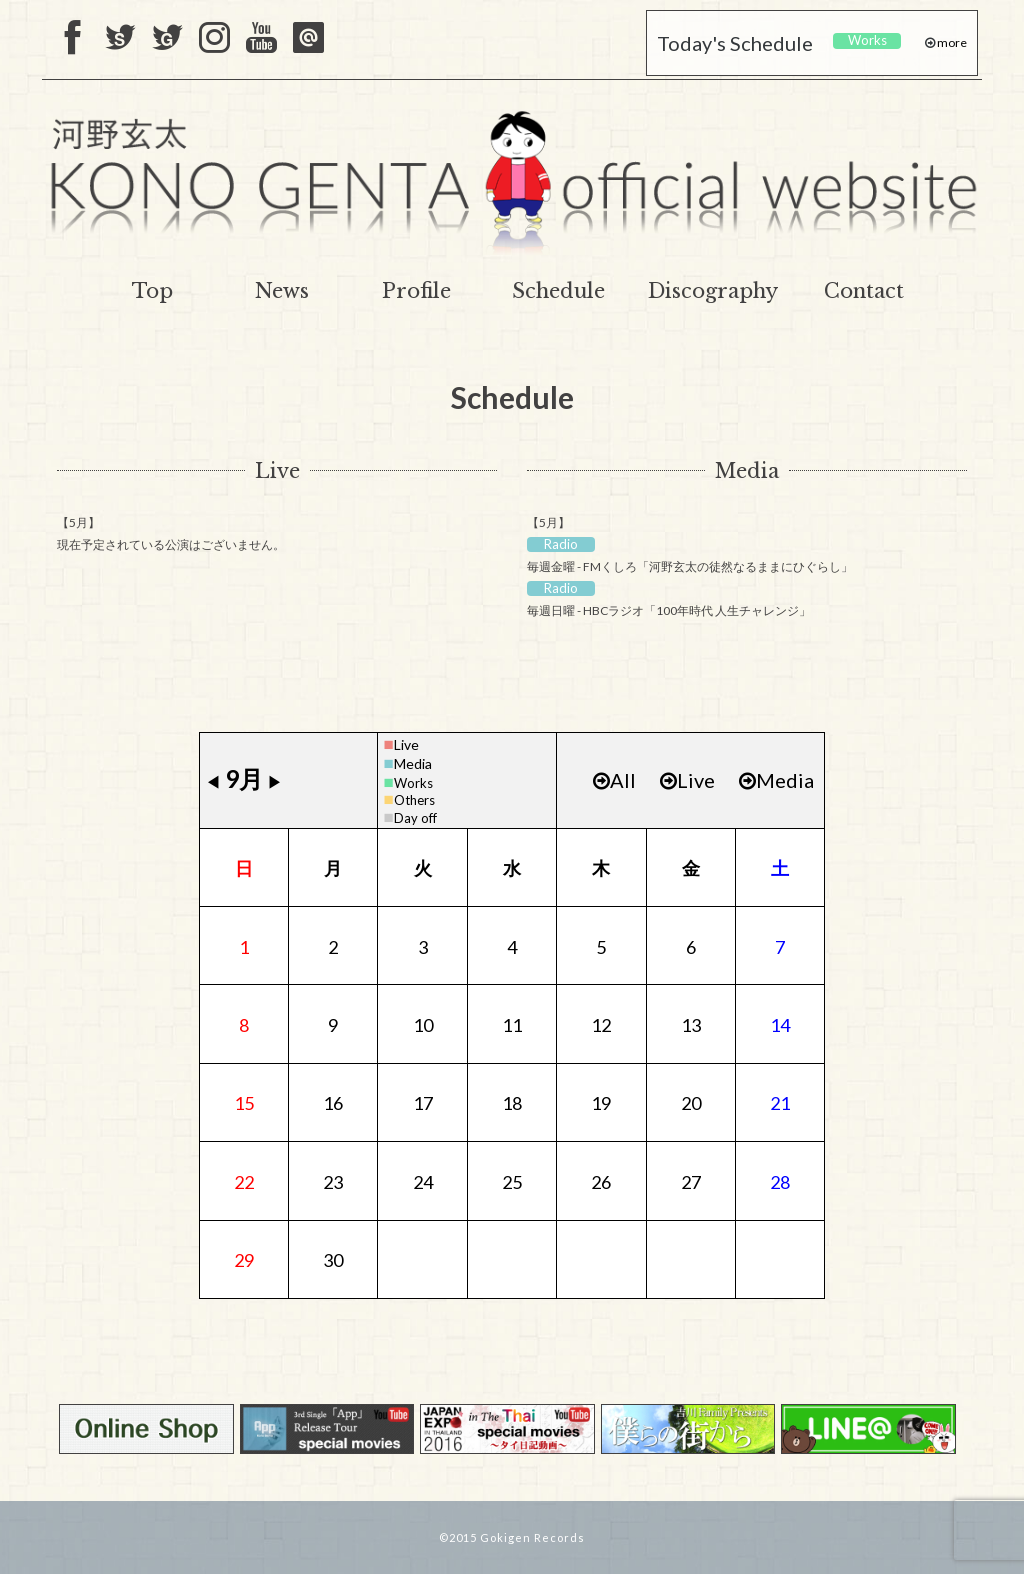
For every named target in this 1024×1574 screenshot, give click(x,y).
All (614, 780)
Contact (864, 291)
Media (747, 471)
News (282, 291)
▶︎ (275, 781)
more (951, 42)
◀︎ (213, 781)
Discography (713, 291)
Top (152, 291)
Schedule (558, 291)
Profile (416, 291)
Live (277, 471)
